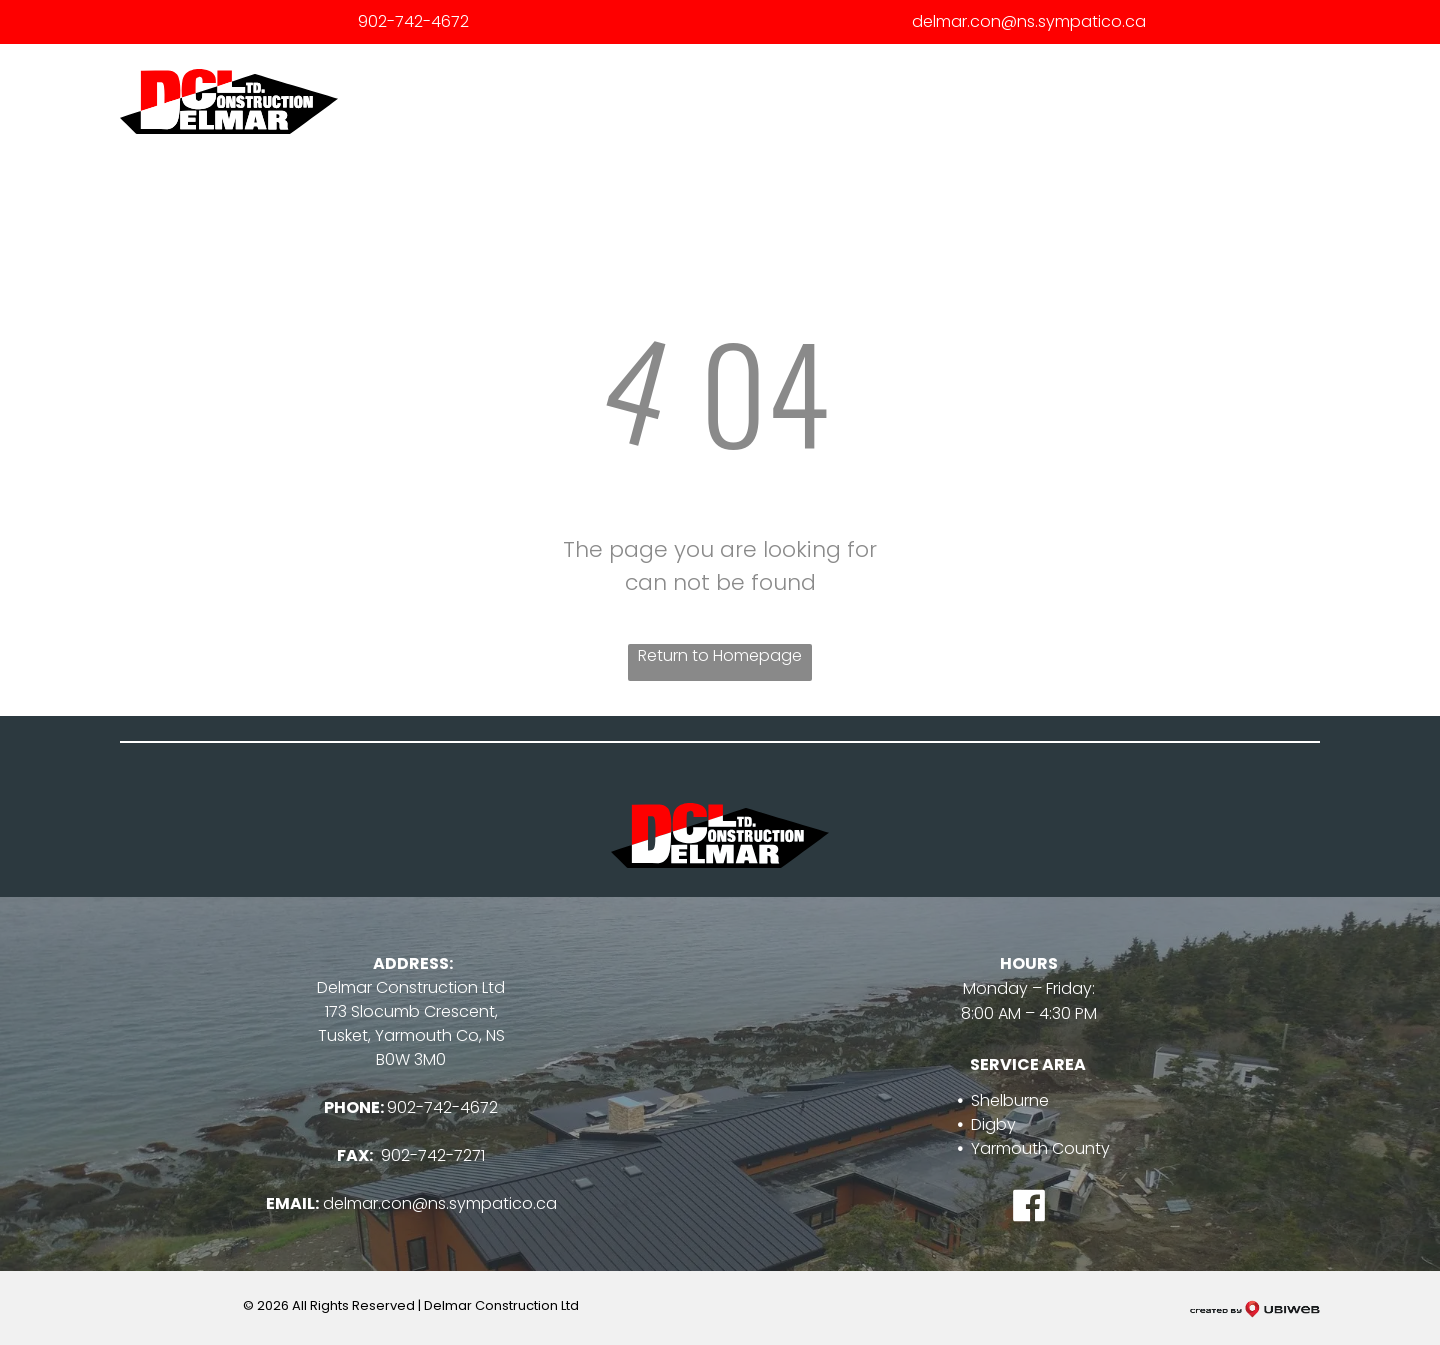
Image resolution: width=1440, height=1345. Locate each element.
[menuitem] (758, 103)
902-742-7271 (433, 1155)
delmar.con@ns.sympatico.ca (1029, 21)
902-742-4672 (413, 21)
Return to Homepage (720, 655)
